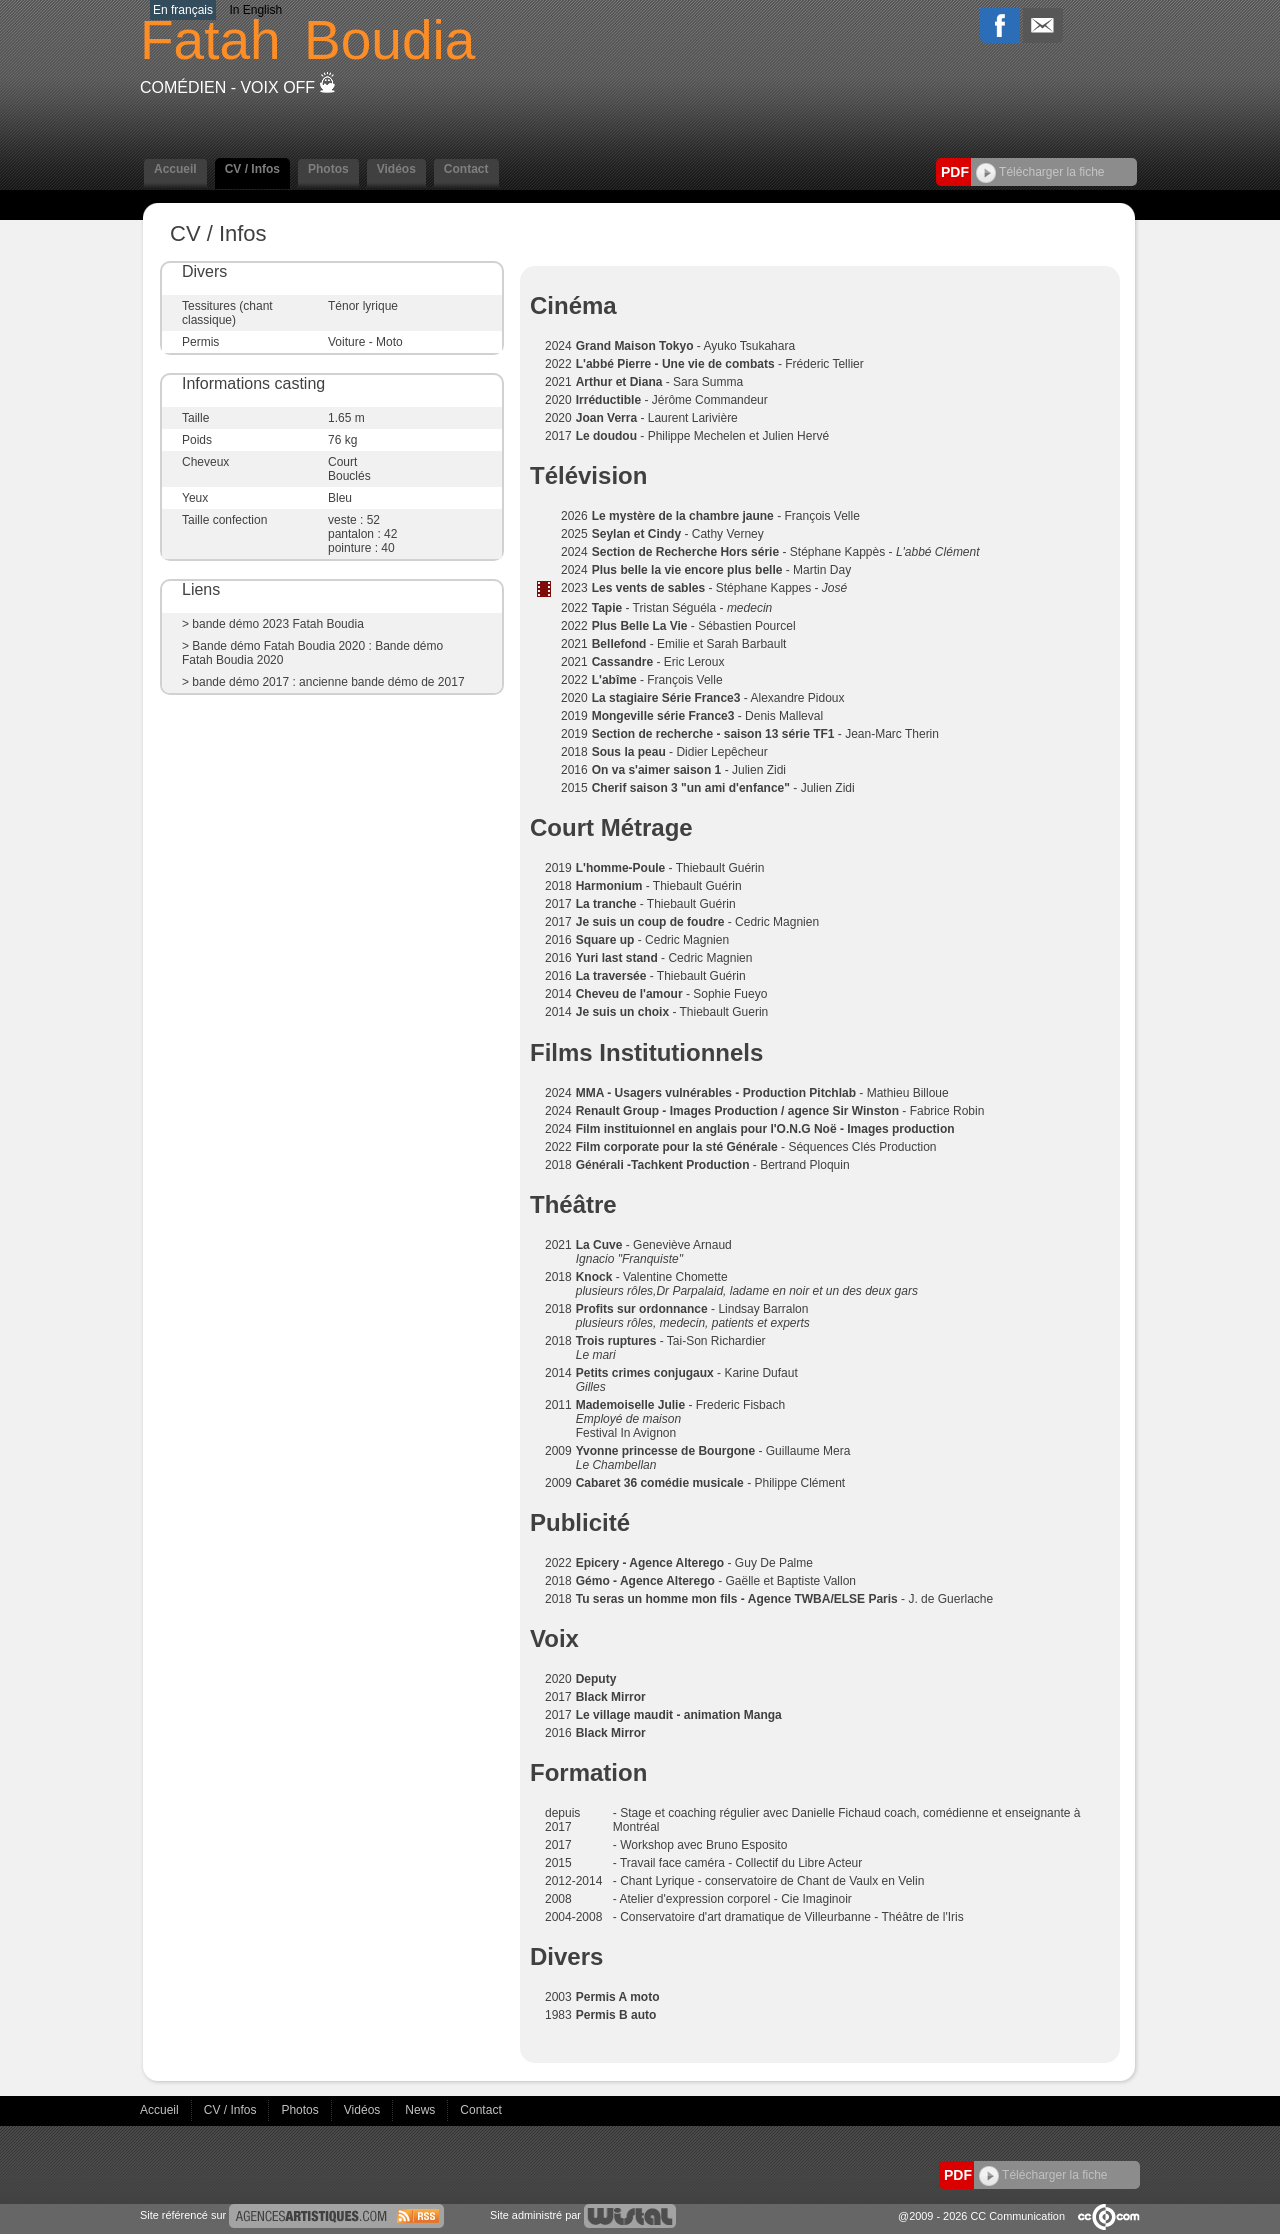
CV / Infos (252, 169)
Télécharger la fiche (1040, 172)
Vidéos (396, 169)
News (421, 2110)
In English (255, 10)
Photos (328, 169)
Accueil (175, 169)
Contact (466, 169)
